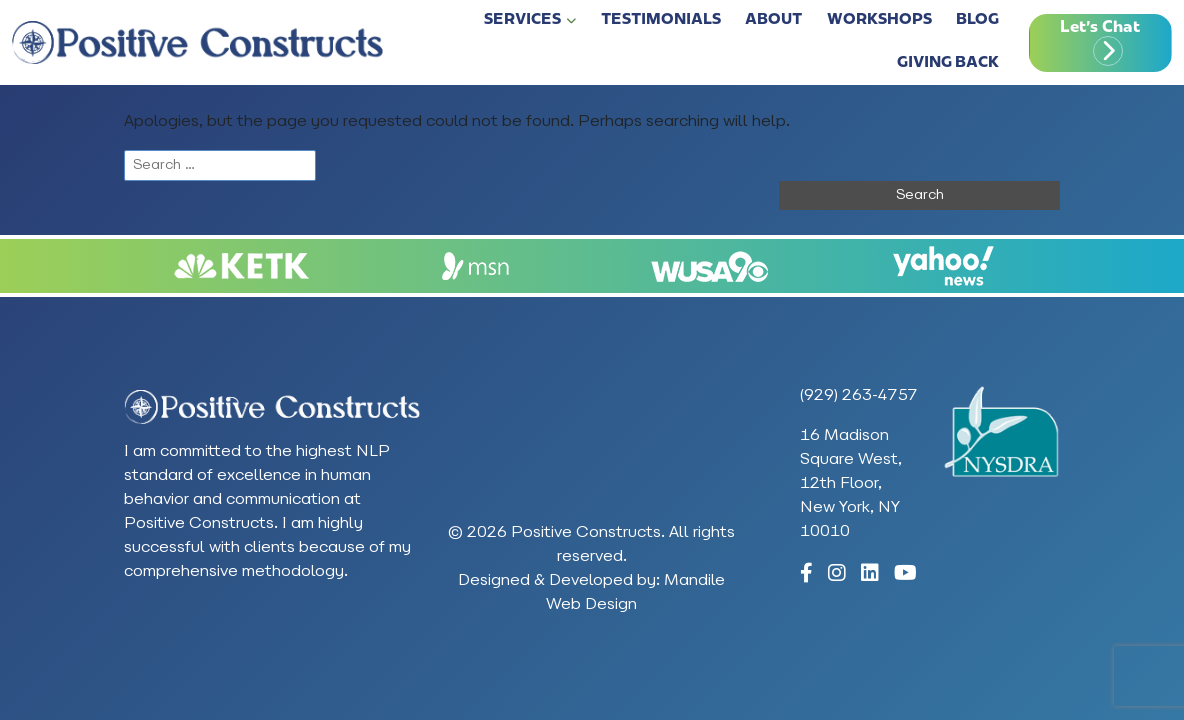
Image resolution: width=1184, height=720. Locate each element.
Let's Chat (1100, 28)
